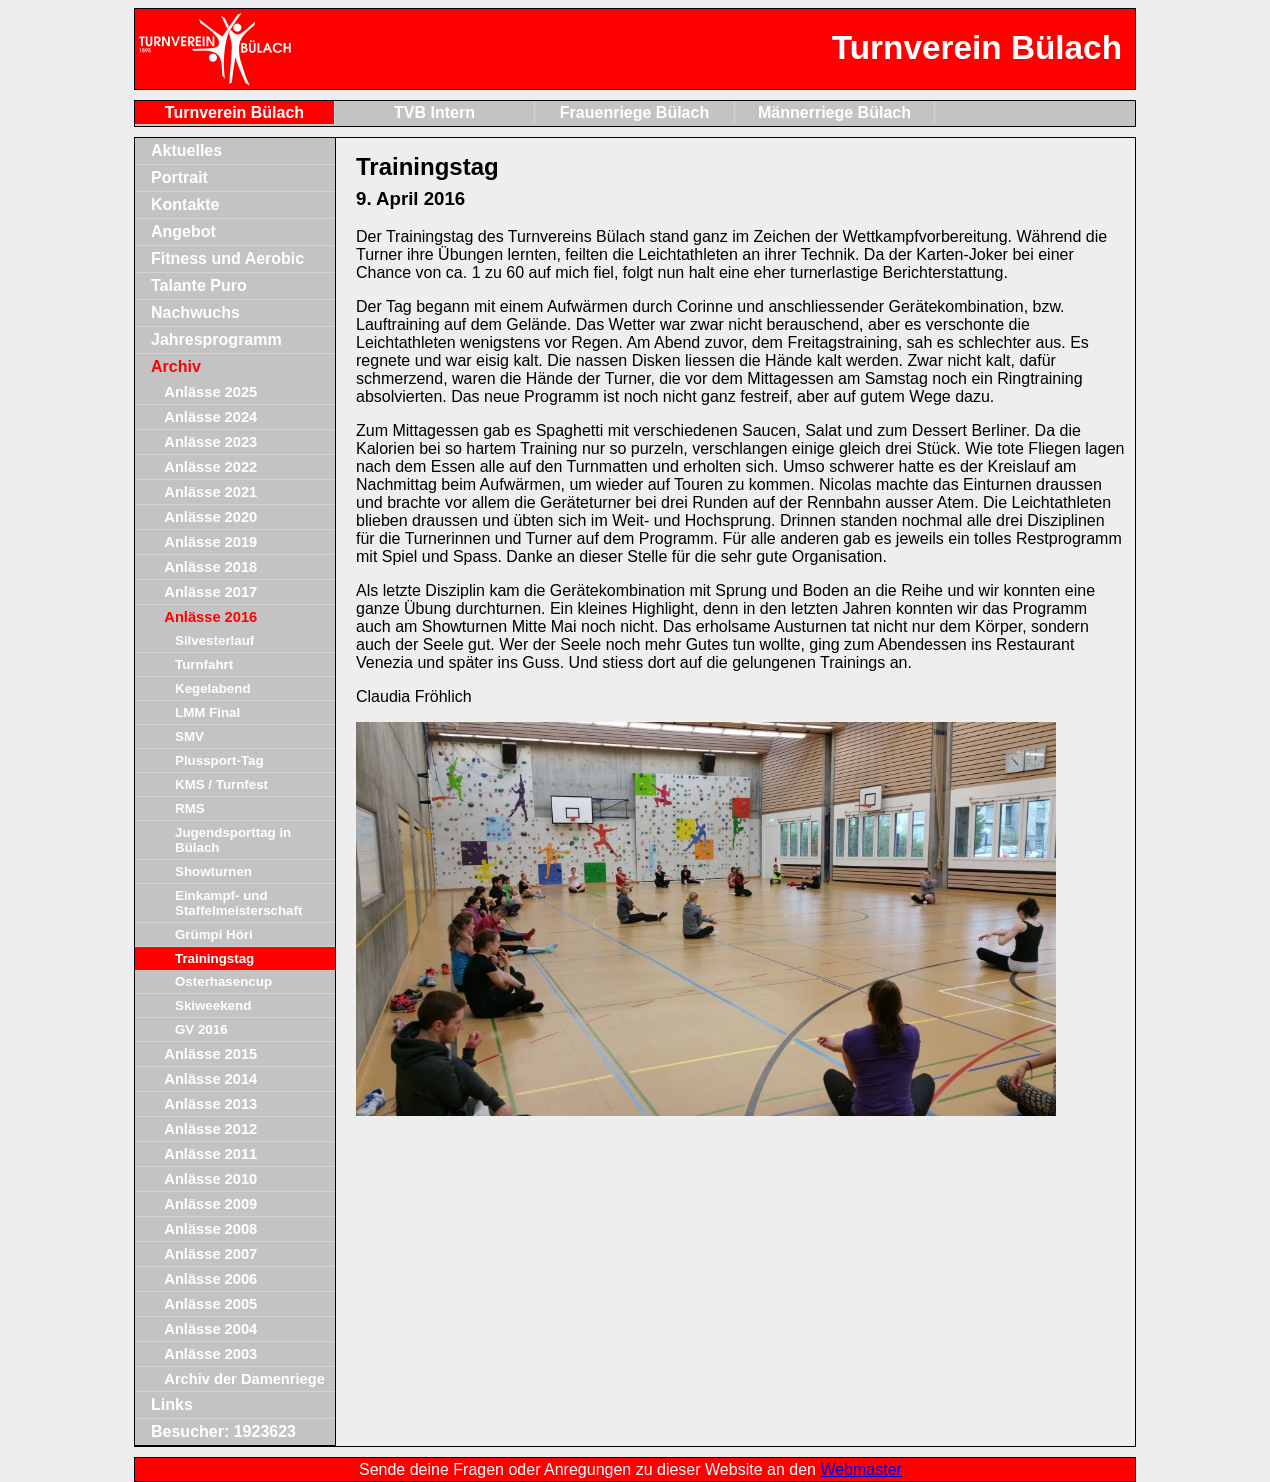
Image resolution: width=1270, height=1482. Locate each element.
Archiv (176, 366)
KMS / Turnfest (221, 784)
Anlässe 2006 (210, 1279)
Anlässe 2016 (210, 617)
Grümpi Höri (214, 934)
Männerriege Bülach (834, 112)
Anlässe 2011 (210, 1154)
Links (172, 1404)
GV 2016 (201, 1029)
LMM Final (207, 712)
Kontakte (185, 204)
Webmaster (861, 1469)
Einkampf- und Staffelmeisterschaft (238, 903)
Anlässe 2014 (210, 1079)
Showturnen (213, 871)
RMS (190, 808)
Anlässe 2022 (210, 467)
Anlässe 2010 (210, 1179)
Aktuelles (186, 150)
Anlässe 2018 (210, 567)
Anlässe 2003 (210, 1354)
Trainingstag (214, 958)
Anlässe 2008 (210, 1229)
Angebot (183, 231)
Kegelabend (213, 688)
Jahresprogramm (216, 339)
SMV (189, 736)
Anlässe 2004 (210, 1329)
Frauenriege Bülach (634, 112)
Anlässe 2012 (210, 1129)
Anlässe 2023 (210, 442)
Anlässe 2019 (210, 542)
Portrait (179, 177)
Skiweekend (213, 1005)
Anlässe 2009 (210, 1204)
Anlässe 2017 (210, 592)
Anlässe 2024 (210, 417)
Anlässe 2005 (210, 1304)
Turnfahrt (204, 664)
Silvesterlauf (214, 640)
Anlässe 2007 (210, 1254)
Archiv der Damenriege (244, 1379)
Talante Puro (199, 285)
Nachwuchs (195, 312)
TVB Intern (434, 112)
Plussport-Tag (219, 760)
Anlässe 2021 (210, 492)
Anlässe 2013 (210, 1104)
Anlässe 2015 (210, 1054)
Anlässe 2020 (210, 517)
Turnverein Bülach (234, 112)
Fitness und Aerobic (227, 258)
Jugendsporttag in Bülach (233, 840)
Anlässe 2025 (210, 392)
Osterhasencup (223, 981)
